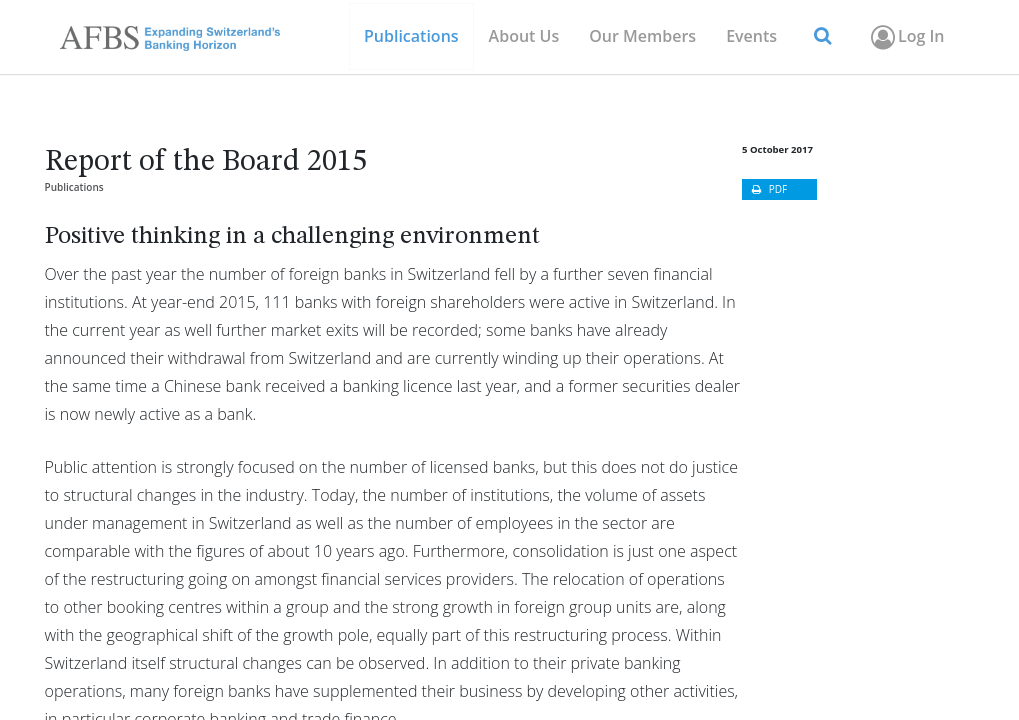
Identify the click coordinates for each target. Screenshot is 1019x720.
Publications (74, 187)
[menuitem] (642, 36)
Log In (905, 37)
